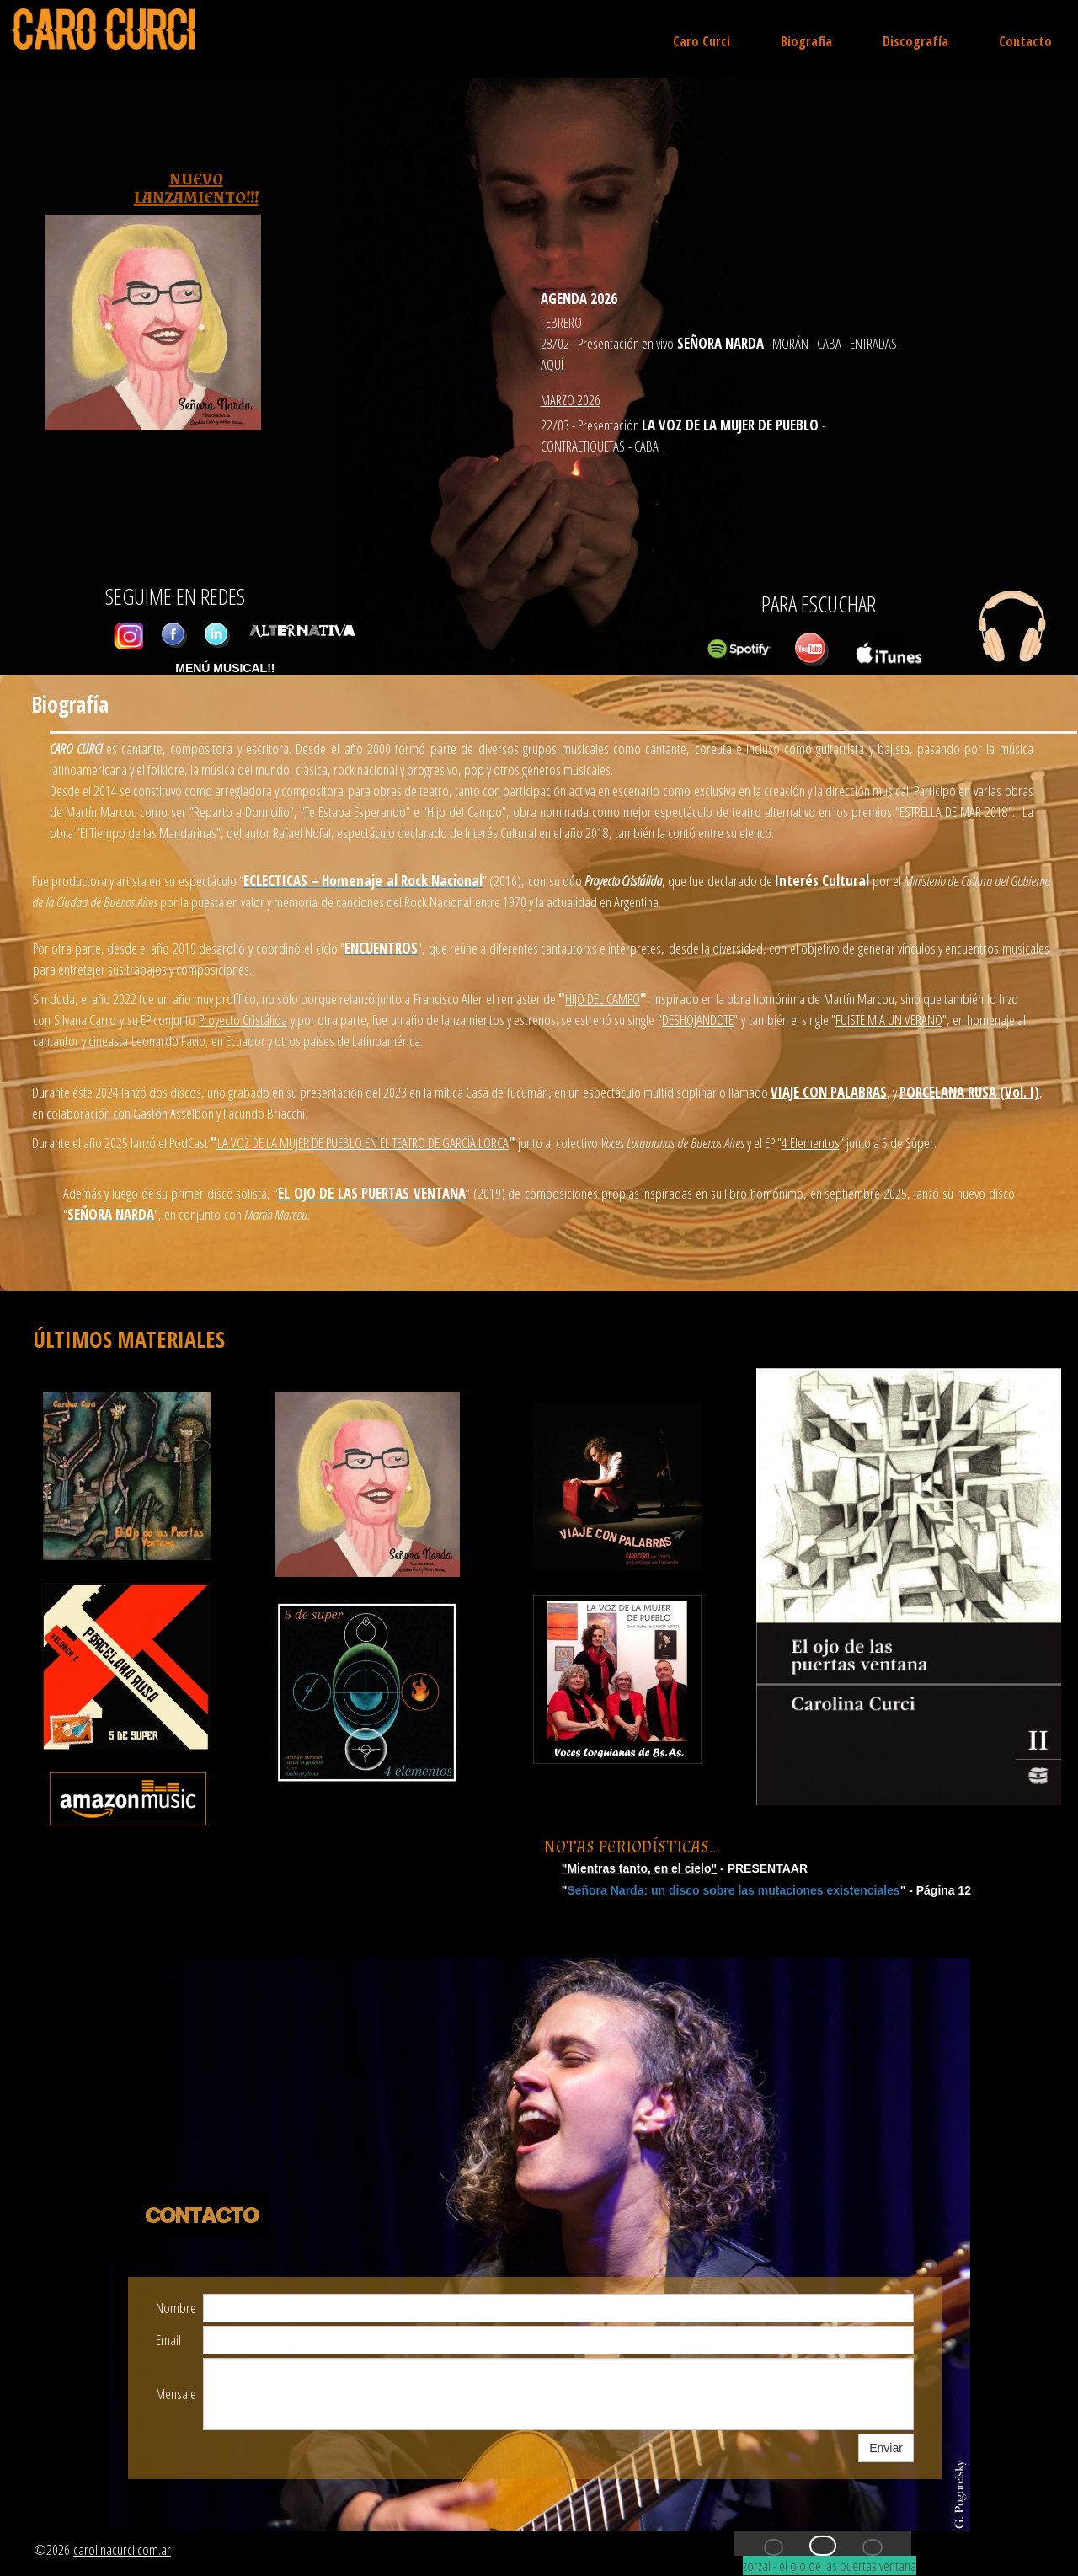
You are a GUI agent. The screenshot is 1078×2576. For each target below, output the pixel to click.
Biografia (806, 41)
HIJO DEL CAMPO (602, 998)
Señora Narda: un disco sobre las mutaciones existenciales (733, 1890)
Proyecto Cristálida (243, 1019)
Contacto (1025, 41)
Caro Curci (701, 41)
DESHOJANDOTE (698, 1019)
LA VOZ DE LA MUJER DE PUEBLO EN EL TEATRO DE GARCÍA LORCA (363, 1142)
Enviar (886, 2448)
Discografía (915, 41)
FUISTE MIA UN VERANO (888, 1019)
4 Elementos (811, 1142)
